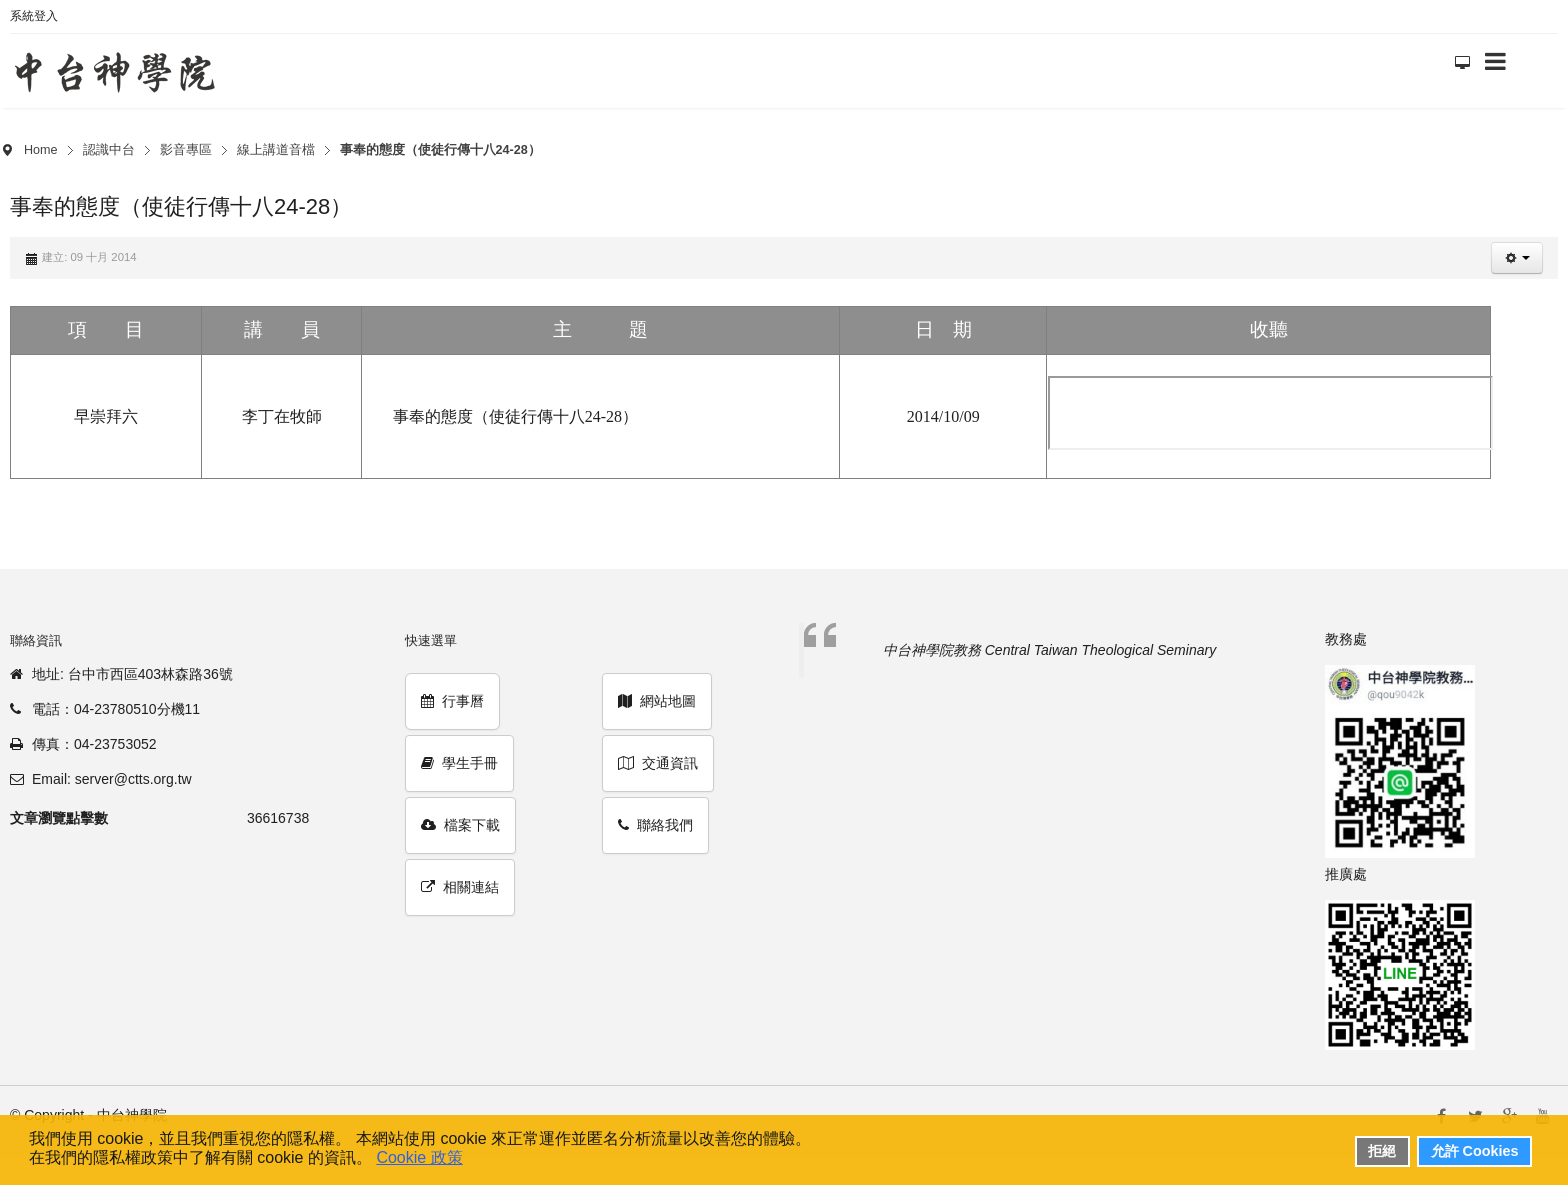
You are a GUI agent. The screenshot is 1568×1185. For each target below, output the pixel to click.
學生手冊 (459, 763)
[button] (1517, 258)
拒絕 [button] (1382, 1151)
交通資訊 (658, 763)
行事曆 (452, 701)
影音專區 (186, 150)
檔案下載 (460, 825)
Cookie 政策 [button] (419, 1157)
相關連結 (460, 887)
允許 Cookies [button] (1475, 1151)
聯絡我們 (655, 825)
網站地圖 (657, 701)
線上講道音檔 (276, 150)
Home (41, 150)
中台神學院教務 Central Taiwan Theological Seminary (1049, 650)
